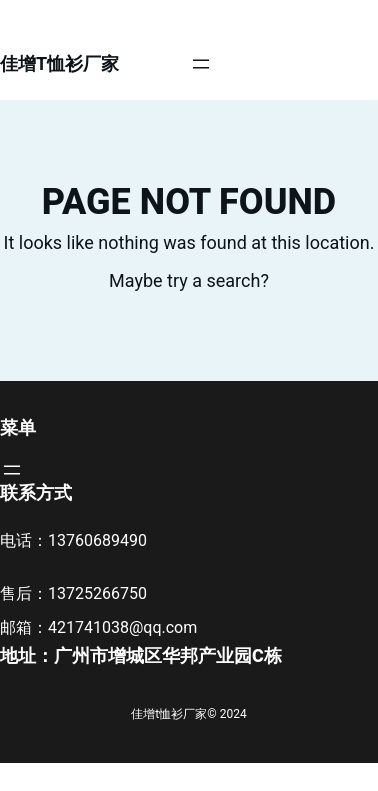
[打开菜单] (201, 64)
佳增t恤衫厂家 (59, 63)
